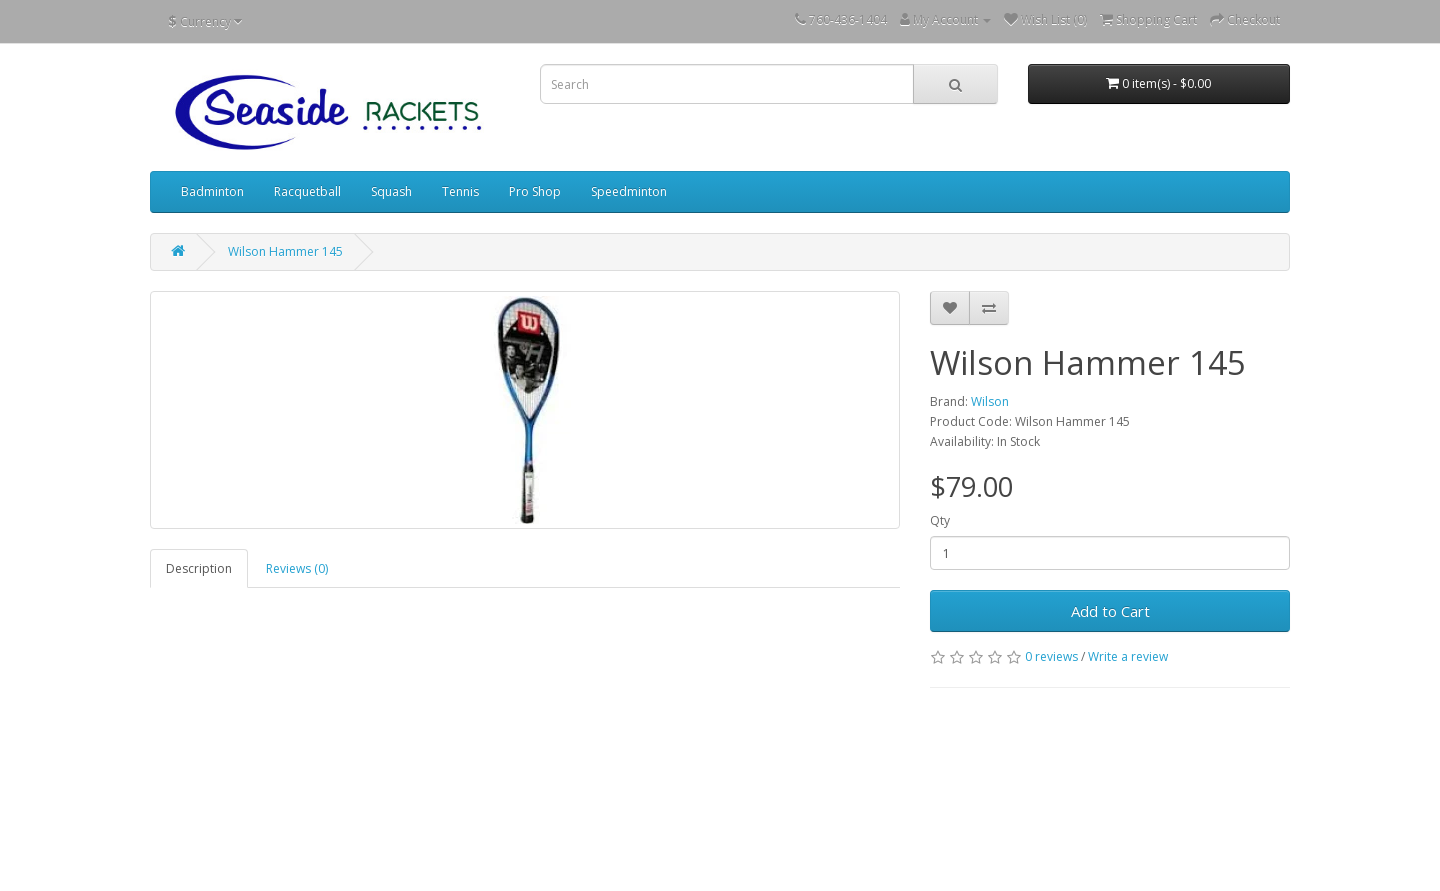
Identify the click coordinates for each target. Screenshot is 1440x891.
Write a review (1128, 656)
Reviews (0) (297, 568)
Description (199, 568)
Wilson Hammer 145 (285, 251)
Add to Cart (1110, 611)
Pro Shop (535, 191)
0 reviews (1051, 656)
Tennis (460, 191)
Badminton (212, 191)
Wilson (990, 401)
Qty (940, 520)
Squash (391, 191)
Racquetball (307, 191)
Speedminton (629, 191)
